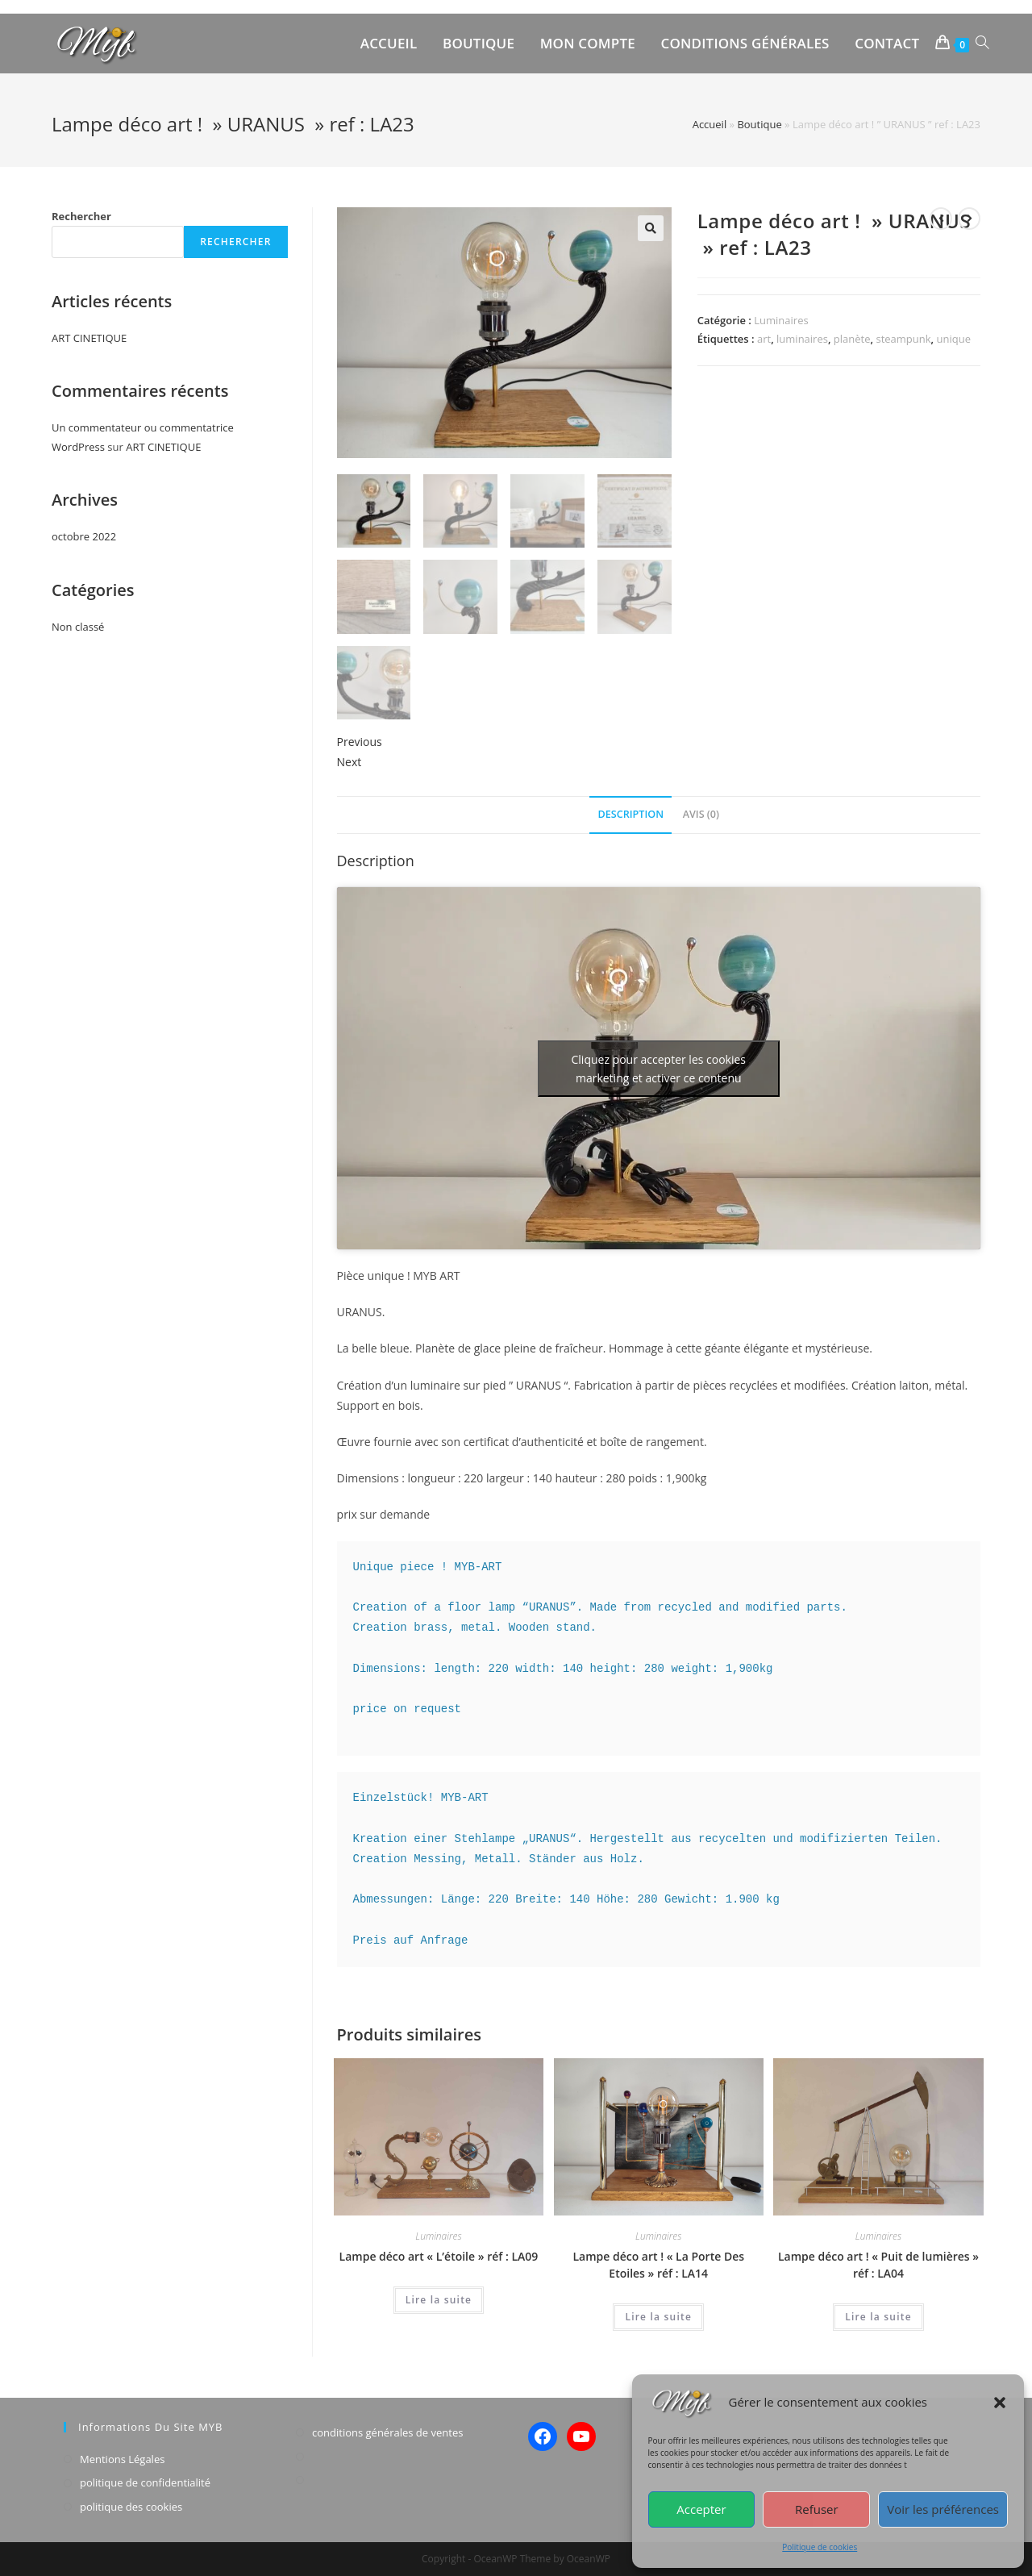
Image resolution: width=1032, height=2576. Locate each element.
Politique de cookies (819, 2547)
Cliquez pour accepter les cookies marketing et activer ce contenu (659, 1069)
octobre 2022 (84, 536)
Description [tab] (630, 814)
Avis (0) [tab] (701, 814)
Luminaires (781, 320)
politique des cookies (131, 2506)
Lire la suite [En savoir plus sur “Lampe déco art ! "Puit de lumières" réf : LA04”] (878, 2317)
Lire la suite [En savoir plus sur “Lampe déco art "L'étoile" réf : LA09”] (439, 2300)
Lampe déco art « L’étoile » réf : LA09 (439, 2256)
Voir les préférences (943, 2509)
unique (953, 338)
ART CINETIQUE (89, 338)
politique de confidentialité (145, 2482)
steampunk (903, 338)
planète (852, 338)
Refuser (816, 2509)
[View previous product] (941, 218)
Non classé (78, 626)
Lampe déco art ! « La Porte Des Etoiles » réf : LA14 (658, 2265)
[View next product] (969, 218)
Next (349, 761)
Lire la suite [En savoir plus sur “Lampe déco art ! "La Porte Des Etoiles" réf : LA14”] (658, 2317)
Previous (359, 741)
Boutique (759, 124)
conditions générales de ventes (387, 2432)
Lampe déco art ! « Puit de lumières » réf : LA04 (878, 2265)
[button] (1000, 2403)
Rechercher (81, 216)
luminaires (802, 338)
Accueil (710, 124)
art (764, 338)
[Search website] (982, 43)
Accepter (701, 2509)
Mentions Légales (122, 2459)
